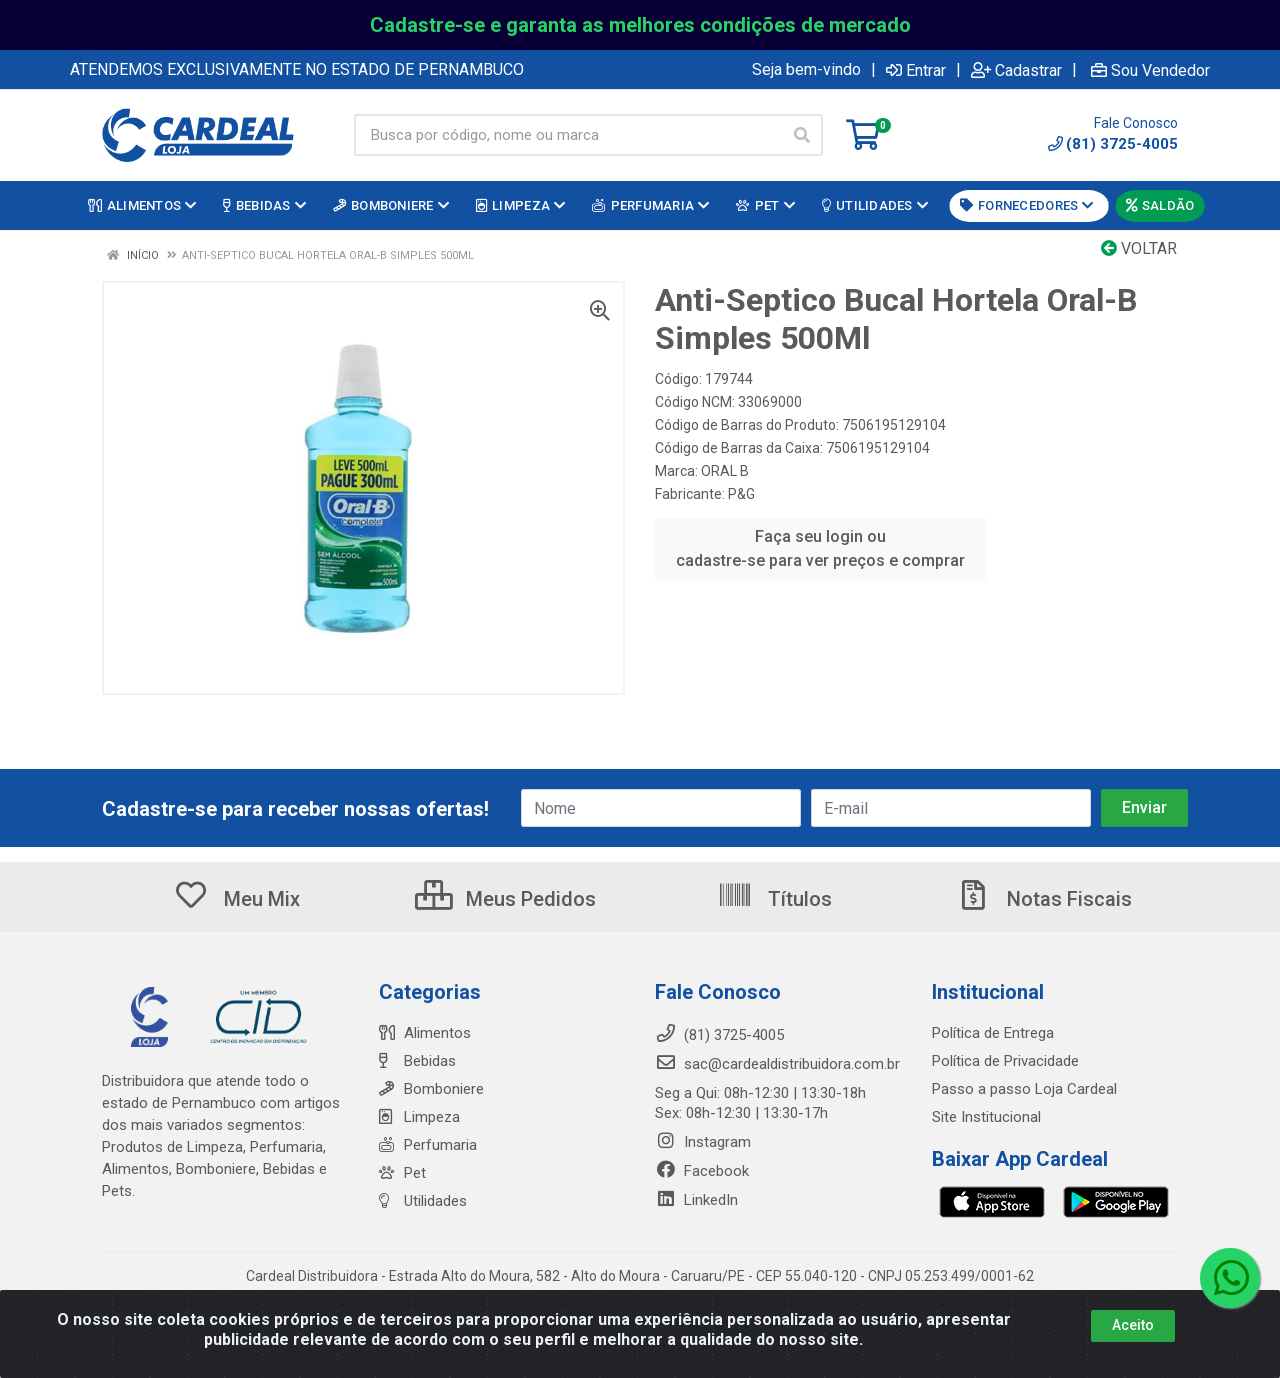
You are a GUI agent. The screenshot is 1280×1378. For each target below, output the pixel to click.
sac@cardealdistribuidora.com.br (777, 1064)
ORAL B (725, 471)
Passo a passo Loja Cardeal (1024, 1089)
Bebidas (417, 1061)
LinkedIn (696, 1200)
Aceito (1133, 1327)
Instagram (703, 1142)
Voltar (1139, 248)
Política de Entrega (993, 1033)
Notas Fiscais (1044, 899)
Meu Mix (236, 899)
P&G (741, 494)
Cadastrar (1016, 70)
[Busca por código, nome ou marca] (568, 135)
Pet (402, 1173)
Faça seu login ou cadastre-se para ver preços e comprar (820, 548)
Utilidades (423, 1201)
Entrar (916, 70)
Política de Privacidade (1005, 1061)
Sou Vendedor (1150, 70)
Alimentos (425, 1033)
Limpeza (419, 1117)
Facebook (702, 1171)
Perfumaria (428, 1145)
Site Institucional (986, 1117)
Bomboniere (431, 1089)
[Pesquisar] (802, 135)
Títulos (774, 899)
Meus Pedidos (505, 899)
